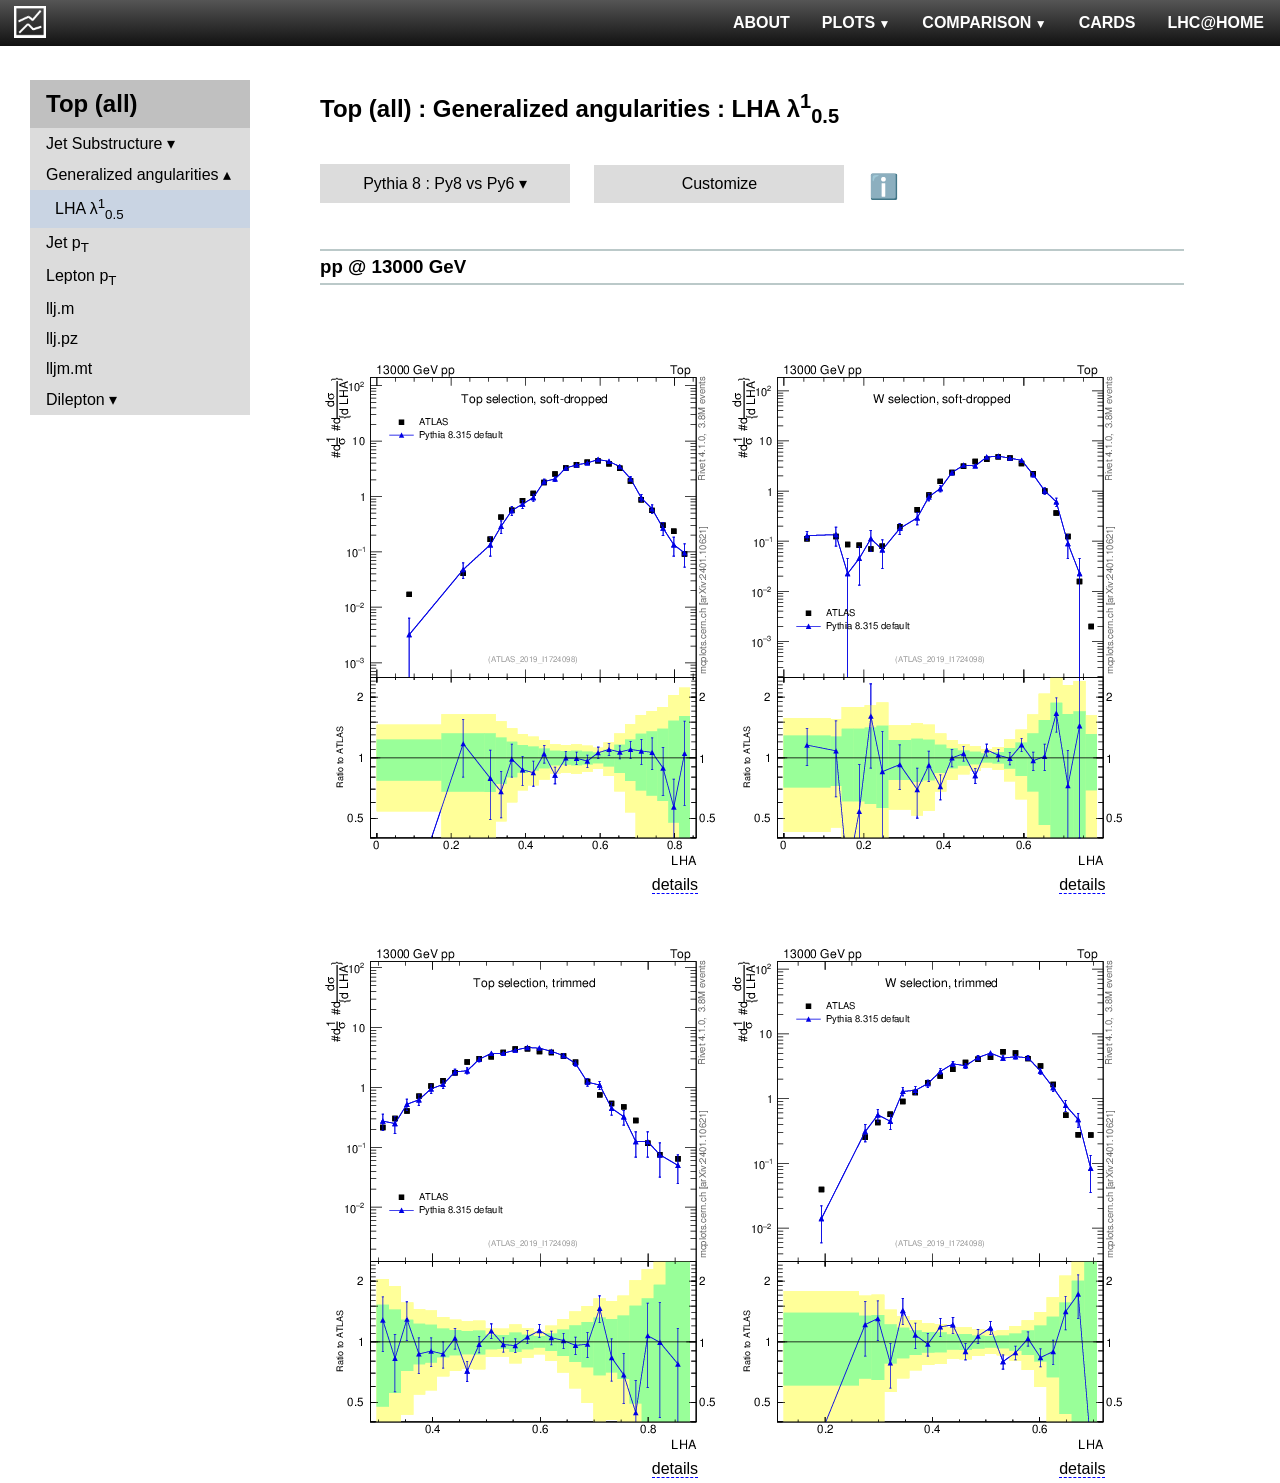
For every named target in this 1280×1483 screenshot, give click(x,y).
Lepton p (81, 277)
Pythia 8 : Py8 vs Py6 (438, 183)
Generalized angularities (132, 174)
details (675, 884)
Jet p (67, 244)
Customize (720, 183)
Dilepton (75, 399)
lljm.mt (69, 368)
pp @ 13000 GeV (393, 266)
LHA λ (89, 209)
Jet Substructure (104, 143)
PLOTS (856, 22)
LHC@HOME (1216, 22)
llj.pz (62, 338)
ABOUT (761, 22)
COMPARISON (984, 22)
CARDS (1107, 22)
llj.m (60, 308)
